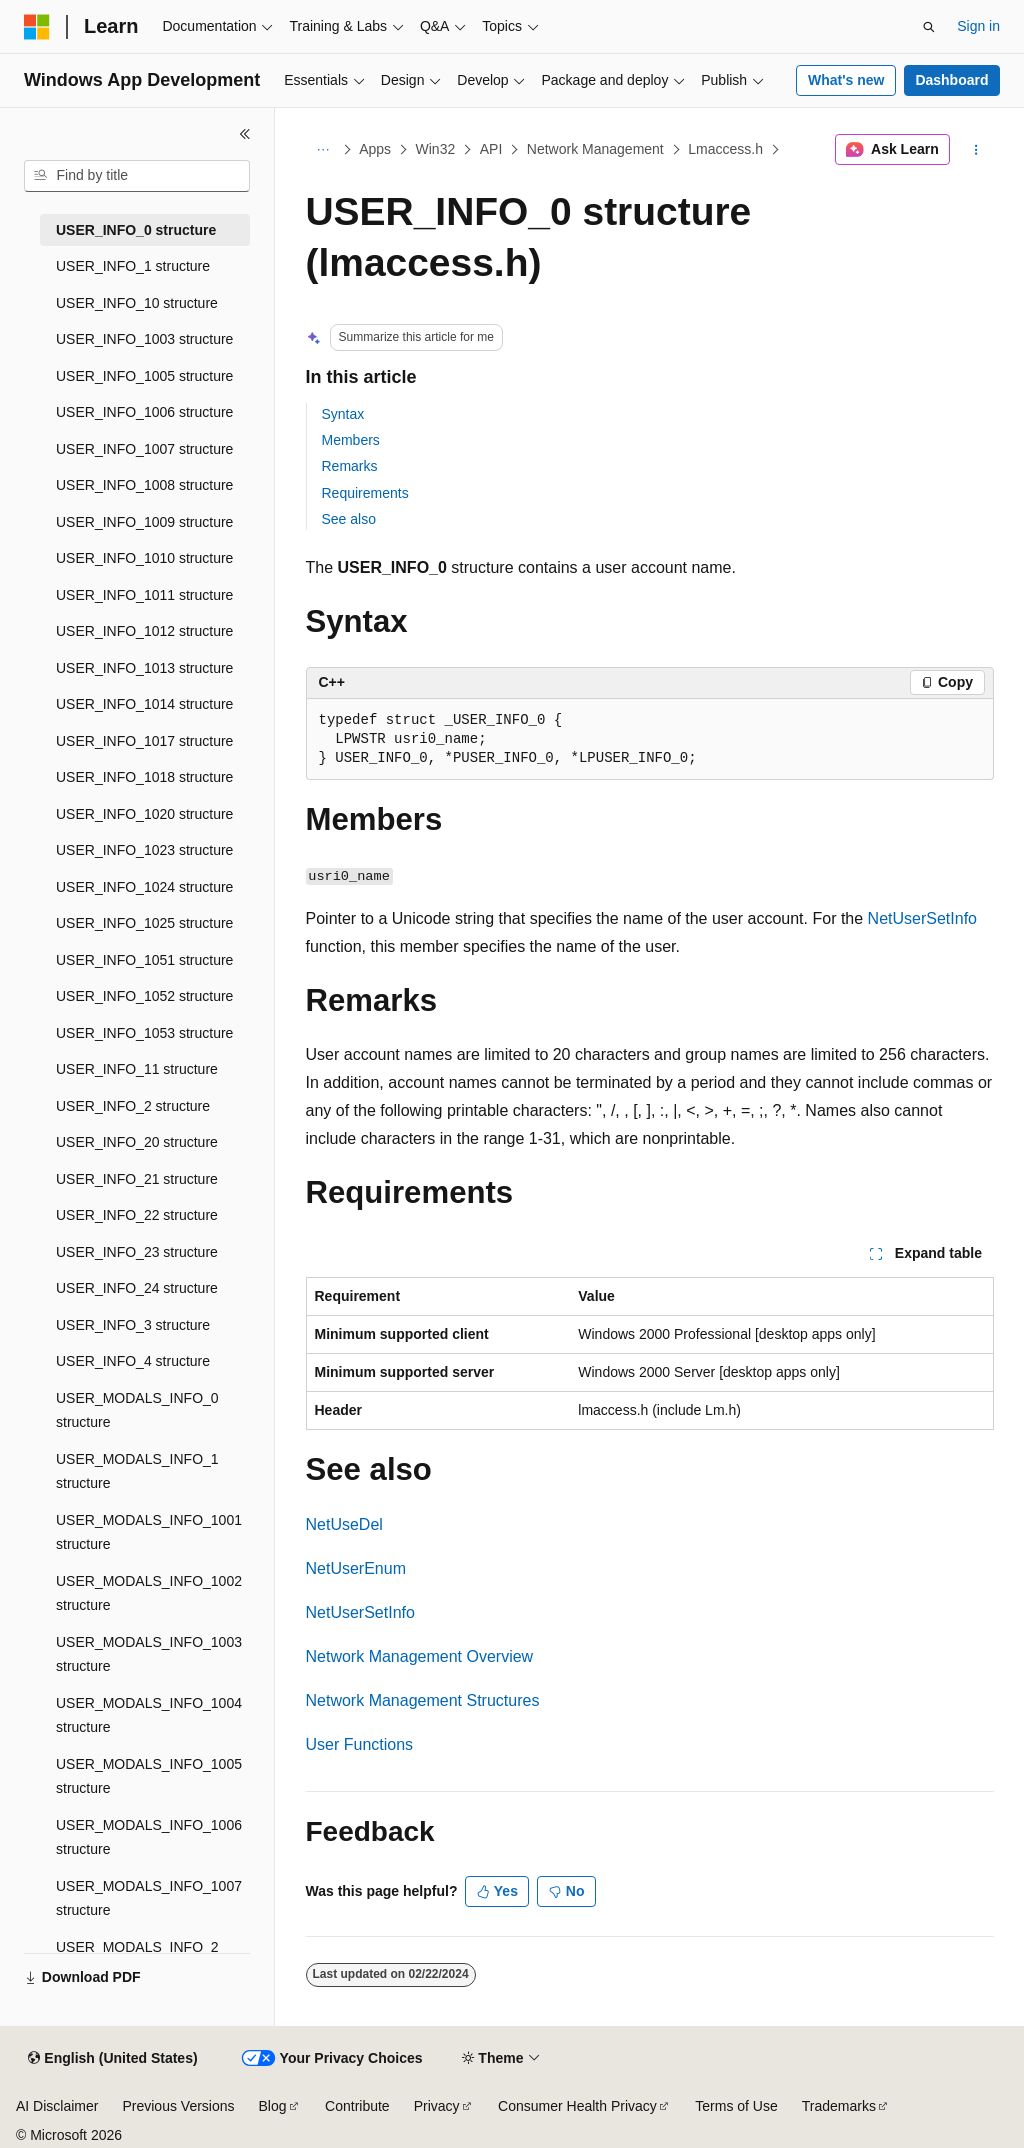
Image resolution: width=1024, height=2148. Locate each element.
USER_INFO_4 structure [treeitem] (133, 1361)
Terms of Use (736, 2106)
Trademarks (839, 2106)
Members (351, 440)
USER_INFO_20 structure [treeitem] (137, 1142)
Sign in (978, 26)
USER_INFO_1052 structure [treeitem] (144, 996)
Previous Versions (178, 2106)
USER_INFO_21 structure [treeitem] (137, 1179)
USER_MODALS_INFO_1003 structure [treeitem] (149, 1654)
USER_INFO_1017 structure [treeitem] (144, 741)
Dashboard (951, 80)
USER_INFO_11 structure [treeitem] (137, 1069)
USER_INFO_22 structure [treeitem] (137, 1215)
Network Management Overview (420, 1656)
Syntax (343, 414)
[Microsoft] (37, 27)
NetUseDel (344, 1524)
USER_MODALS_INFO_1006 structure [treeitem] (149, 1837)
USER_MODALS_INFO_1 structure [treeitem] (137, 1471)
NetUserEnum (356, 1568)
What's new (846, 80)
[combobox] (137, 176)
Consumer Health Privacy (577, 2106)
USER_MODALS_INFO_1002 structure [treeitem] (149, 1593)
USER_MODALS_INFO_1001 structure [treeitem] (149, 1532)
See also (349, 519)
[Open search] (929, 27)
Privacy (437, 2106)
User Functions (360, 1744)
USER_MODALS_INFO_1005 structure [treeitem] (149, 1776)
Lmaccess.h (725, 149)
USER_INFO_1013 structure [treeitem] (144, 668)
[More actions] (975, 150)
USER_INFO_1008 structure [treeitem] (144, 485)
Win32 (436, 149)
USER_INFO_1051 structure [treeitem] (144, 960)
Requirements (365, 493)
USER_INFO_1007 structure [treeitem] (144, 449)
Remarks (350, 466)
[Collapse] (245, 134)
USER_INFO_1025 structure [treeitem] (144, 923)
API (491, 149)
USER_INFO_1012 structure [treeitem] (144, 631)
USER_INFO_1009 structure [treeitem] (144, 522)
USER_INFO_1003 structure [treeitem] (144, 339)
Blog (273, 2106)
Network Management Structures (423, 1700)
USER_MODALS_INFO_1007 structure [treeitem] (149, 1898)
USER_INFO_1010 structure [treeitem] (144, 558)
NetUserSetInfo (922, 918)
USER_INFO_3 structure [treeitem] (133, 1325)
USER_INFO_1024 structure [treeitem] (144, 887)
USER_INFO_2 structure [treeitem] (133, 1106)
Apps (375, 149)
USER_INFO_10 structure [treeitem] (137, 303)
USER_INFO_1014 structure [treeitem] (144, 704)
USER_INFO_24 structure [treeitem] (137, 1288)
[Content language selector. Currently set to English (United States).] (112, 2059)
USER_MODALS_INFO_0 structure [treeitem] (137, 1410)
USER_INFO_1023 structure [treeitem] (144, 850)
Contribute (357, 2106)
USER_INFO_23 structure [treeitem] (137, 1252)
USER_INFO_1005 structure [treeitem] (144, 376)
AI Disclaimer (57, 2106)
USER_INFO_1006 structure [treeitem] (144, 412)
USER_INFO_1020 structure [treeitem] (144, 814)
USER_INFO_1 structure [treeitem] (133, 266)
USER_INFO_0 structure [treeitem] (136, 230)
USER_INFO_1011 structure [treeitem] (144, 595)
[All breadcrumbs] (323, 150)
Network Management (595, 149)
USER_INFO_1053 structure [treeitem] (144, 1033)
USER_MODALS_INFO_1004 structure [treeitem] (149, 1715)
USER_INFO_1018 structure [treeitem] (144, 777)
